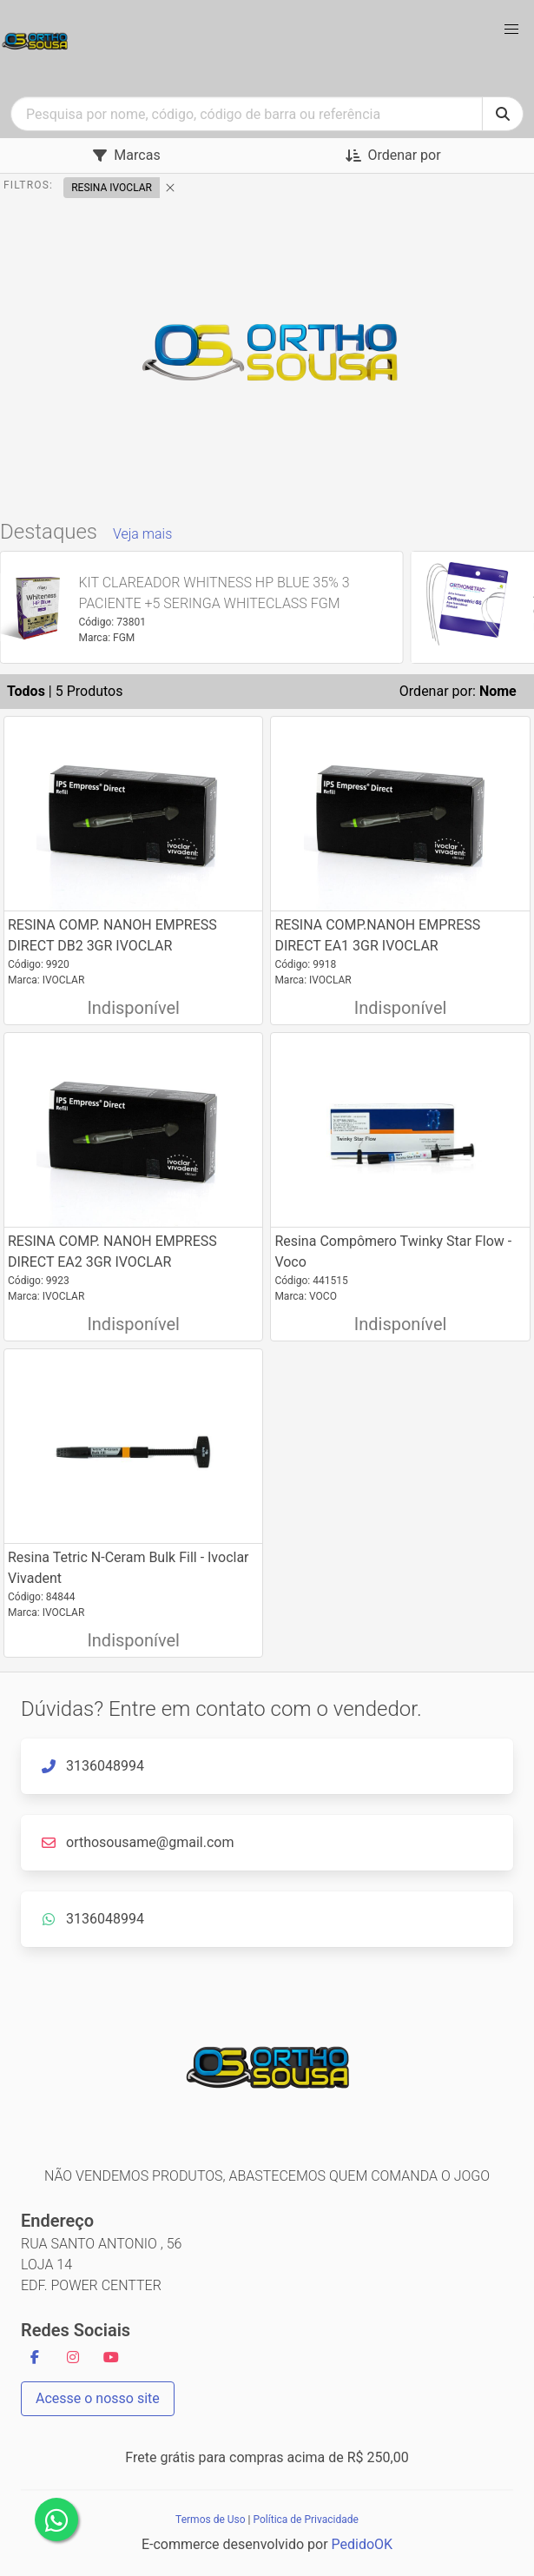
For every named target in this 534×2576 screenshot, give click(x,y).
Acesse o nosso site (98, 2398)
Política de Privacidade (305, 2519)
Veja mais (142, 534)
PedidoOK (362, 2544)
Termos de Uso (210, 2519)
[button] (511, 29)
